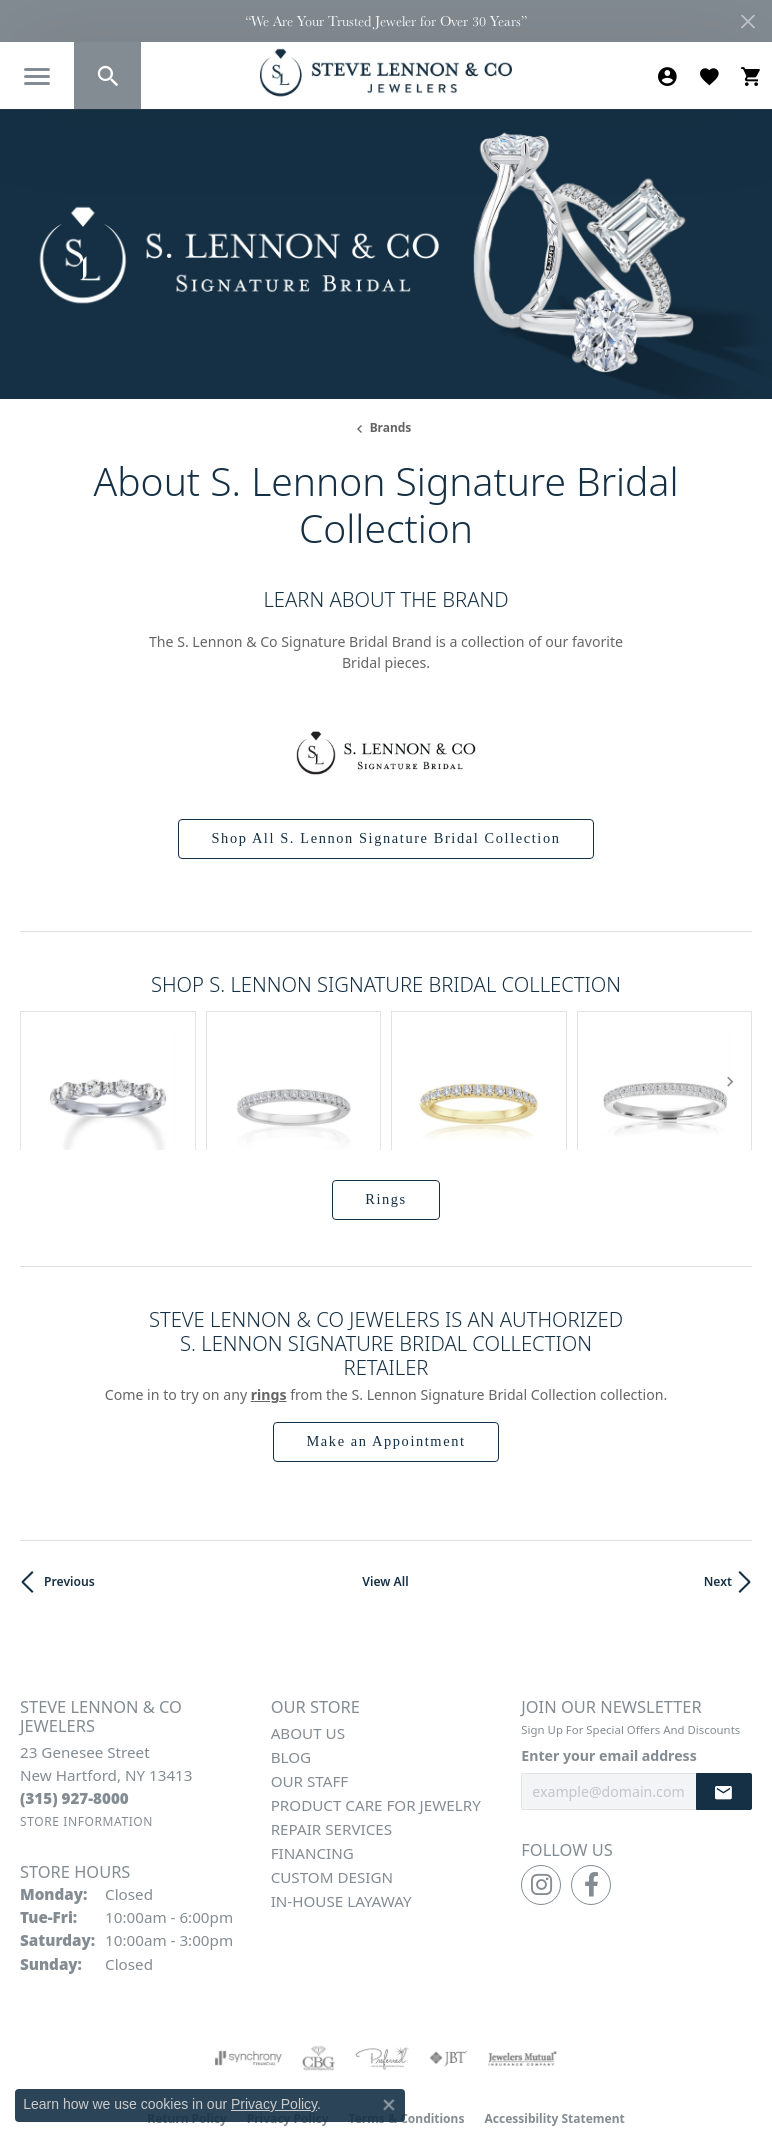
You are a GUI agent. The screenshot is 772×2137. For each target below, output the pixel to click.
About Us (308, 1645)
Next (718, 1492)
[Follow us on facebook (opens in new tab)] (591, 1796)
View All (385, 1492)
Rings (386, 1110)
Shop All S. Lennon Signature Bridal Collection (385, 838)
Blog (291, 1669)
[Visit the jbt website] (448, 1969)
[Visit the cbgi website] (319, 1969)
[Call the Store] (74, 1709)
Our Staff (310, 1693)
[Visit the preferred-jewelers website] (382, 1969)
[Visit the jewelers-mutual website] (522, 1969)
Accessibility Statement (554, 2029)
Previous (69, 1492)
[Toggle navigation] (37, 76)
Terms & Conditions (407, 2029)
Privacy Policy (288, 2029)
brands (391, 427)
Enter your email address (608, 1666)
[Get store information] (86, 1733)
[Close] (747, 21)
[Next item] (729, 1036)
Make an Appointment (385, 1352)
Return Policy (187, 2029)
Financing (312, 1765)
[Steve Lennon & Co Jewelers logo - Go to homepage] (386, 72)
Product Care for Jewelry (376, 1717)
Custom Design (332, 1789)
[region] (386, 1036)
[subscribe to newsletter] (724, 1703)
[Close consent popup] (389, 2105)
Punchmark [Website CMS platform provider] (422, 2088)
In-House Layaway (341, 1813)
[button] (107, 75)
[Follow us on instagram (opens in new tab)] (541, 1796)
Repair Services (331, 1741)
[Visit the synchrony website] (248, 1969)
